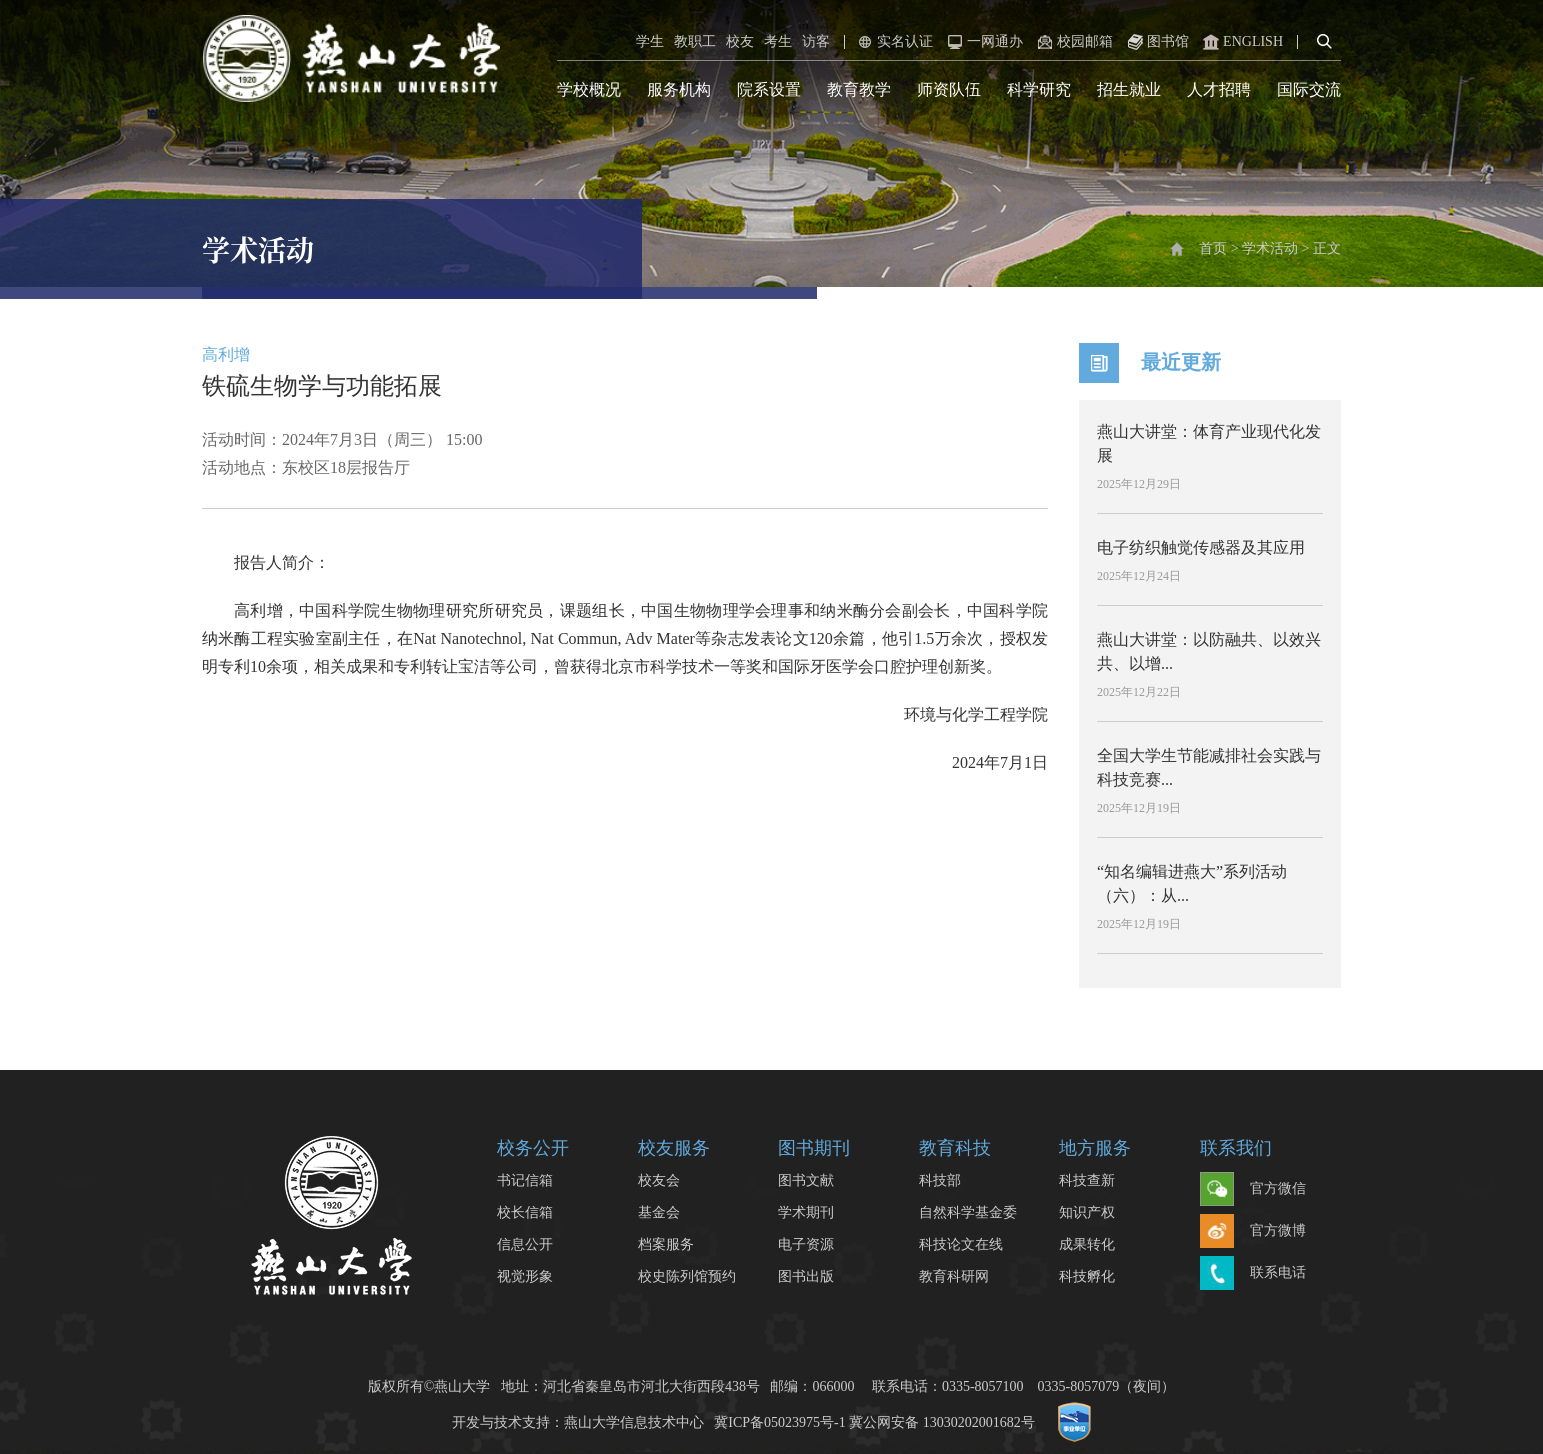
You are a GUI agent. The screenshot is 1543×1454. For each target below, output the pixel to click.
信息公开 (525, 1244)
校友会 (659, 1180)
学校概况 (589, 89)
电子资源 (806, 1244)
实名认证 (893, 42)
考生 (778, 41)
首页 (1213, 248)
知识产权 (1087, 1212)
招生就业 (1129, 89)
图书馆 (1156, 42)
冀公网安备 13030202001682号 (942, 1422)
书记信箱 (525, 1180)
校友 (740, 41)
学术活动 (1270, 248)
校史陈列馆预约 (687, 1276)
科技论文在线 (961, 1244)
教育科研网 (954, 1276)
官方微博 (1253, 1232)
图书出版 (806, 1276)
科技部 (940, 1180)
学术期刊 (806, 1212)
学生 (650, 41)
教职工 (695, 41)
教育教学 (859, 89)
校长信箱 (525, 1212)
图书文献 (806, 1180)
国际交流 (1309, 89)
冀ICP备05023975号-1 (779, 1422)
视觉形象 (525, 1276)
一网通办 (983, 42)
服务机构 (679, 89)
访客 (816, 41)
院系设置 (769, 89)
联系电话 (1253, 1274)
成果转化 (1087, 1244)
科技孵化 (1087, 1276)
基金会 (659, 1212)
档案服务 (666, 1244)
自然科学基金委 (968, 1212)
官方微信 (1253, 1190)
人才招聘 (1219, 89)
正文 (1327, 248)
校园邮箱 (1073, 42)
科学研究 (1039, 89)
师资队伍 (949, 89)
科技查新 (1087, 1180)
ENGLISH (1241, 42)
